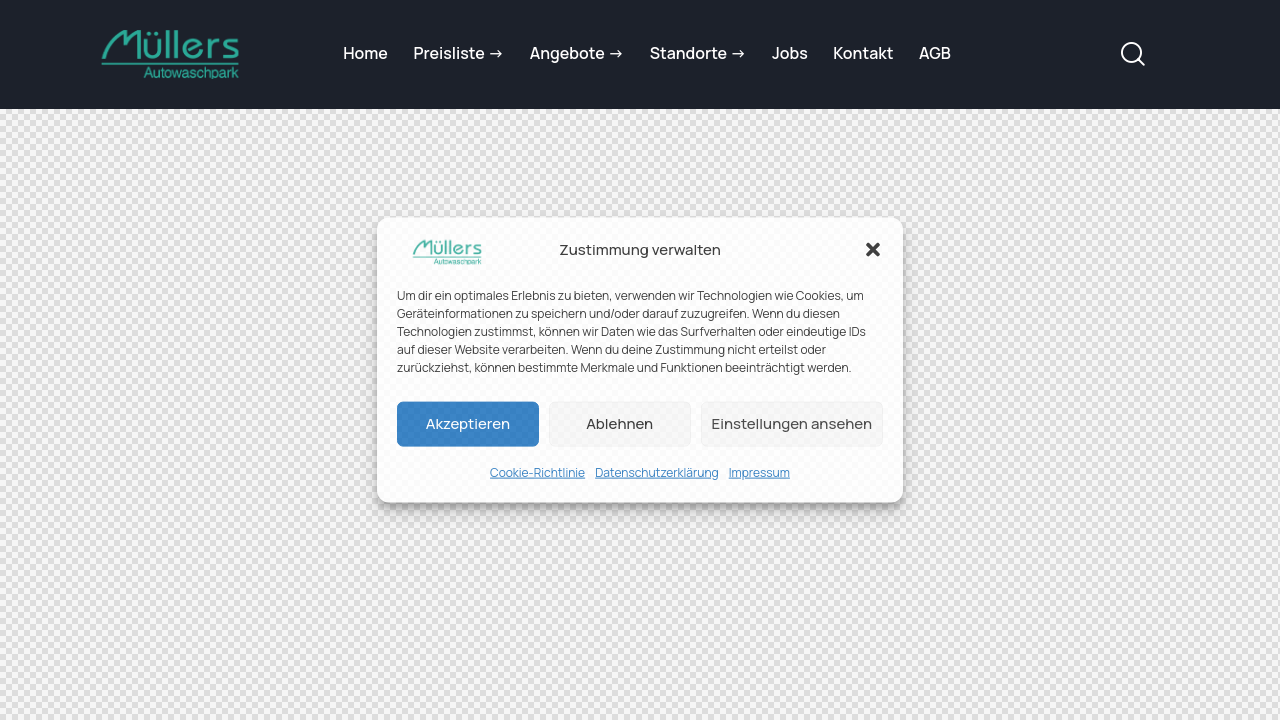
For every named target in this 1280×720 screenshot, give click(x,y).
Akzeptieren (468, 423)
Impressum (759, 472)
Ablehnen (619, 423)
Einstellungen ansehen (792, 423)
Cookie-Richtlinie (537, 472)
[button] (873, 250)
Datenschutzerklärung (657, 472)
